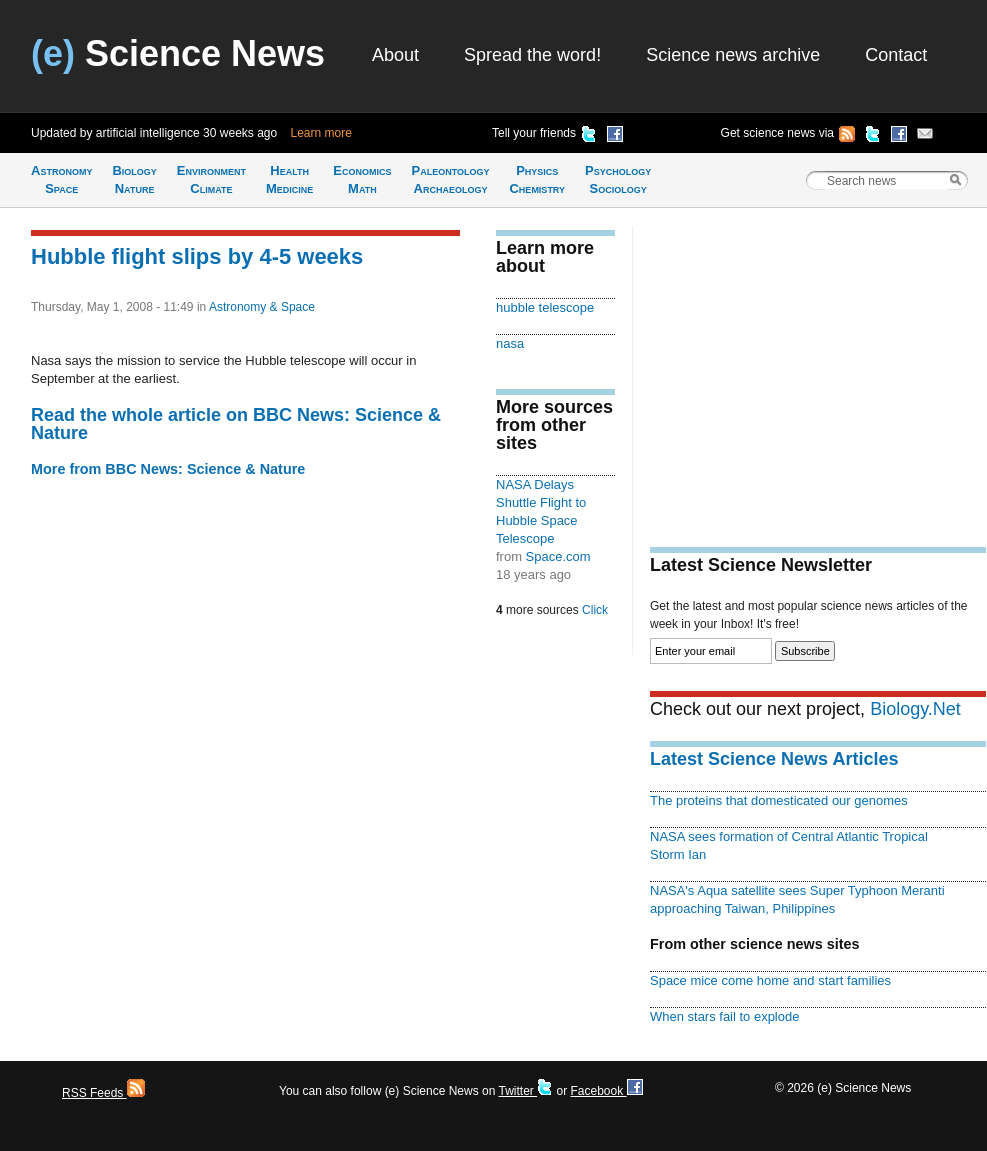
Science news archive (733, 55)
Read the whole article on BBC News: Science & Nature (236, 424)
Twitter (525, 1091)
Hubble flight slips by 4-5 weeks (197, 256)
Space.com (558, 556)
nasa (510, 343)
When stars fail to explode (724, 1016)
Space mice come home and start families (770, 980)
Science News (178, 53)
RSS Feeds (103, 1093)
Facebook (606, 1091)
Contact (896, 55)
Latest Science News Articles (774, 759)
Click (595, 610)
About (395, 55)
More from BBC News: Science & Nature (168, 469)
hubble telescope (545, 307)
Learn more (321, 133)
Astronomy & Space (262, 307)
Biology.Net (915, 709)
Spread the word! (532, 55)
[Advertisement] (818, 366)
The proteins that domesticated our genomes (779, 800)
